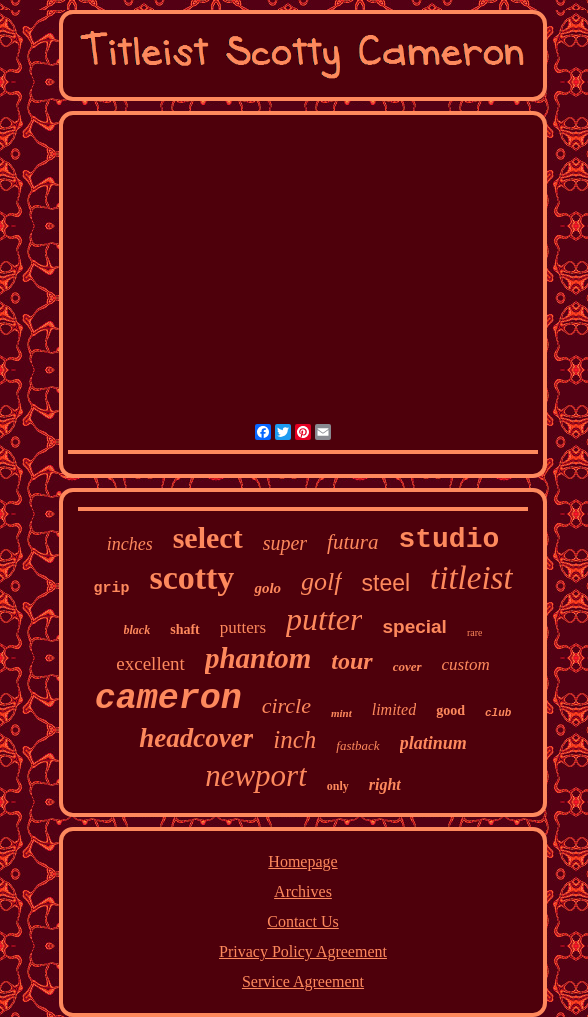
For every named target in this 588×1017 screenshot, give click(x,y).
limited (394, 709)
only (338, 786)
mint (341, 713)
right (385, 784)
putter (324, 619)
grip (111, 588)
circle (286, 705)
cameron (168, 699)
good (450, 710)
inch (294, 739)
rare (475, 632)
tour (351, 661)
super (285, 543)
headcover (196, 738)
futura (352, 542)
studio (448, 539)
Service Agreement (303, 981)
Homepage (302, 861)
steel (386, 583)
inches (130, 544)
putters (243, 627)
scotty (191, 577)
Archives (303, 891)
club (498, 713)
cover (407, 666)
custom (466, 664)
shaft (185, 629)
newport (256, 775)
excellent (150, 663)
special (414, 626)
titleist (471, 578)
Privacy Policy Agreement (303, 951)
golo (267, 588)
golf (321, 581)
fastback (357, 745)
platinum (433, 743)
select (208, 537)
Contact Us (303, 921)
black (137, 630)
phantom (258, 658)
